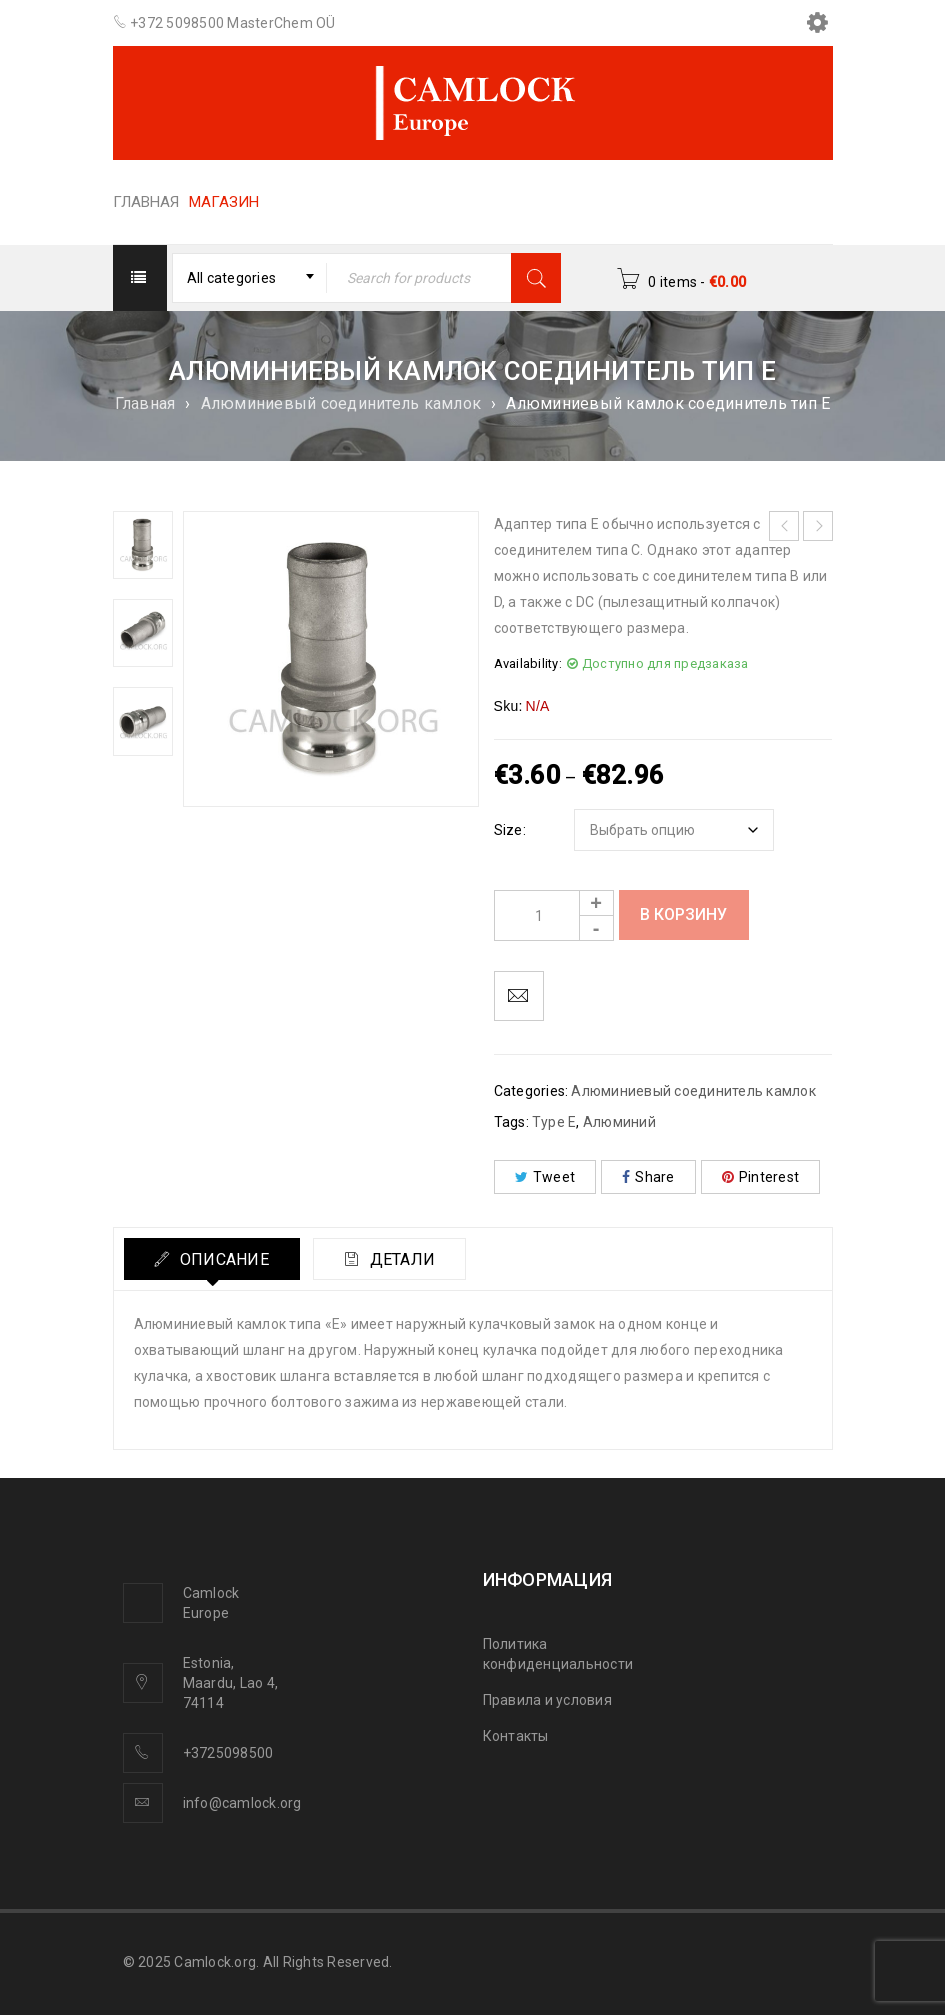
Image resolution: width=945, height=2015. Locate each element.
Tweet (545, 1177)
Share (648, 1177)
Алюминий (619, 1122)
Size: (510, 830)
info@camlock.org (242, 1803)
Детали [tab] (401, 1259)
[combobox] (250, 278)
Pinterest (761, 1177)
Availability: (528, 663)
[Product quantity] (554, 915)
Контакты (516, 1736)
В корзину (683, 914)
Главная (145, 403)
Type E (554, 1122)
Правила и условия (547, 1700)
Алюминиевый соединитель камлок (341, 403)
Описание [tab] (222, 1259)
